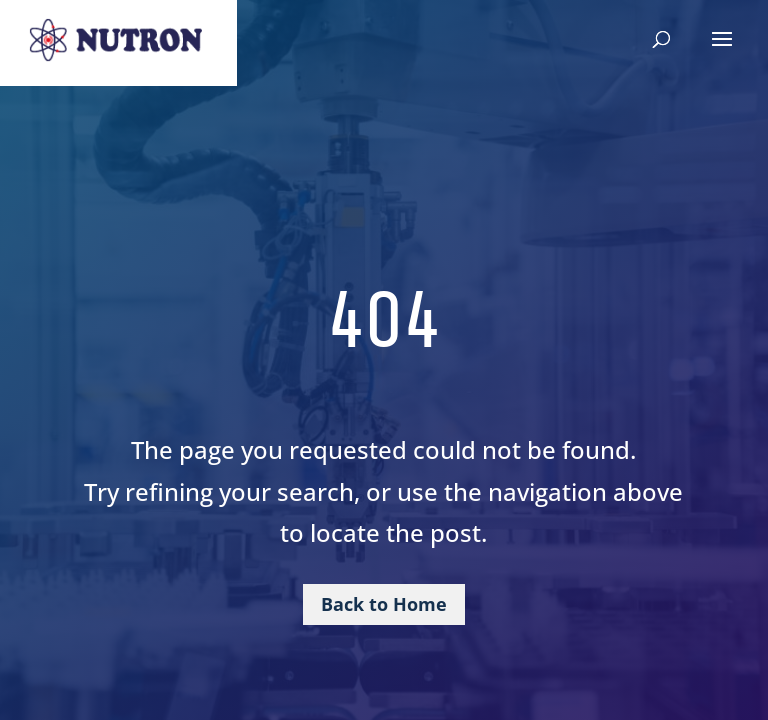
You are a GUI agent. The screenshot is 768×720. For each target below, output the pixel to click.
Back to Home (384, 604)
